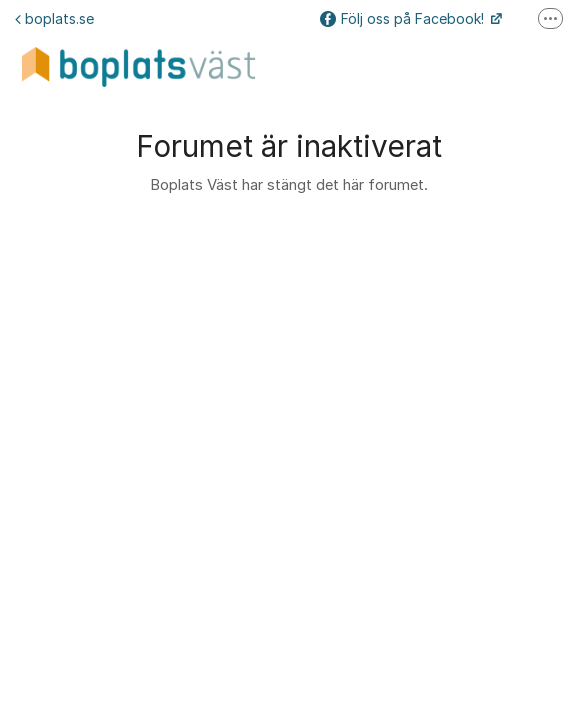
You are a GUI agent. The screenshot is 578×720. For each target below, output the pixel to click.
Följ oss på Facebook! (404, 18)
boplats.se (54, 18)
